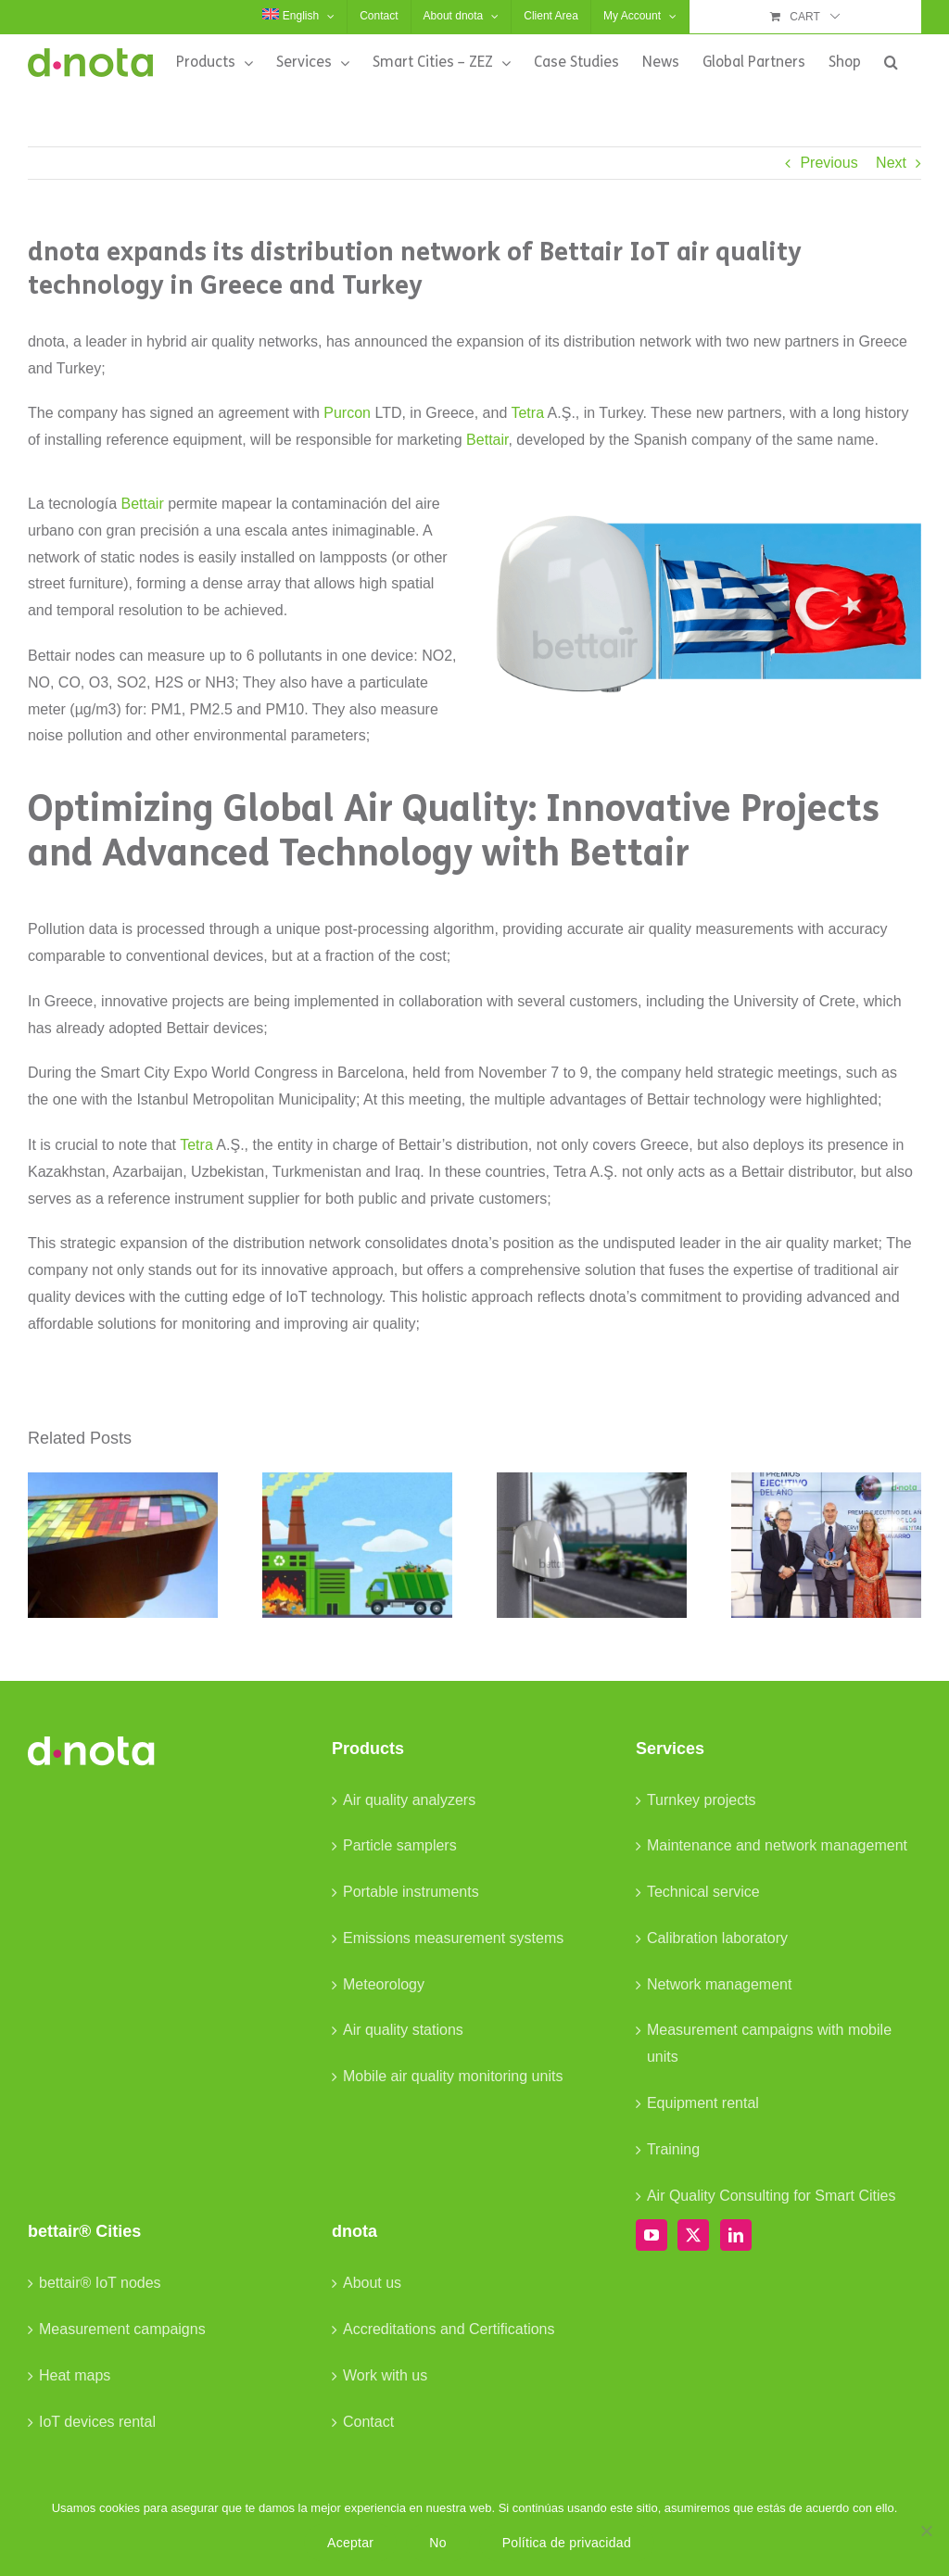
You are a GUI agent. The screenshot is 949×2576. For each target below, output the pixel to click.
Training (673, 2149)
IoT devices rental (97, 2422)
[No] (926, 2530)
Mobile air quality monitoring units (453, 2076)
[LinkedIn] (736, 2235)
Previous (828, 162)
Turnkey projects (701, 1800)
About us (372, 2283)
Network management (719, 1984)
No (437, 2542)
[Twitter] (693, 2235)
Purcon (347, 413)
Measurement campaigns (122, 2329)
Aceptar (350, 2542)
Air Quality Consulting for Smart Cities (771, 2195)
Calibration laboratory (717, 1938)
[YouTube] (651, 2235)
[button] (891, 62)
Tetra (527, 413)
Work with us (385, 2375)
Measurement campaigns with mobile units (769, 2043)
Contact (368, 2422)
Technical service (703, 1892)
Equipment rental (703, 2103)
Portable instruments (411, 1892)
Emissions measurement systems (453, 1938)
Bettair (487, 440)
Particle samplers (400, 1845)
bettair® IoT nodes (100, 2283)
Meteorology (383, 1984)
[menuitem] (298, 16)
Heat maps (74, 2375)
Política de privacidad (566, 2542)
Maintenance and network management (777, 1845)
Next (891, 162)
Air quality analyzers (409, 1800)
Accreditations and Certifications (449, 2329)
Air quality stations (403, 2030)
